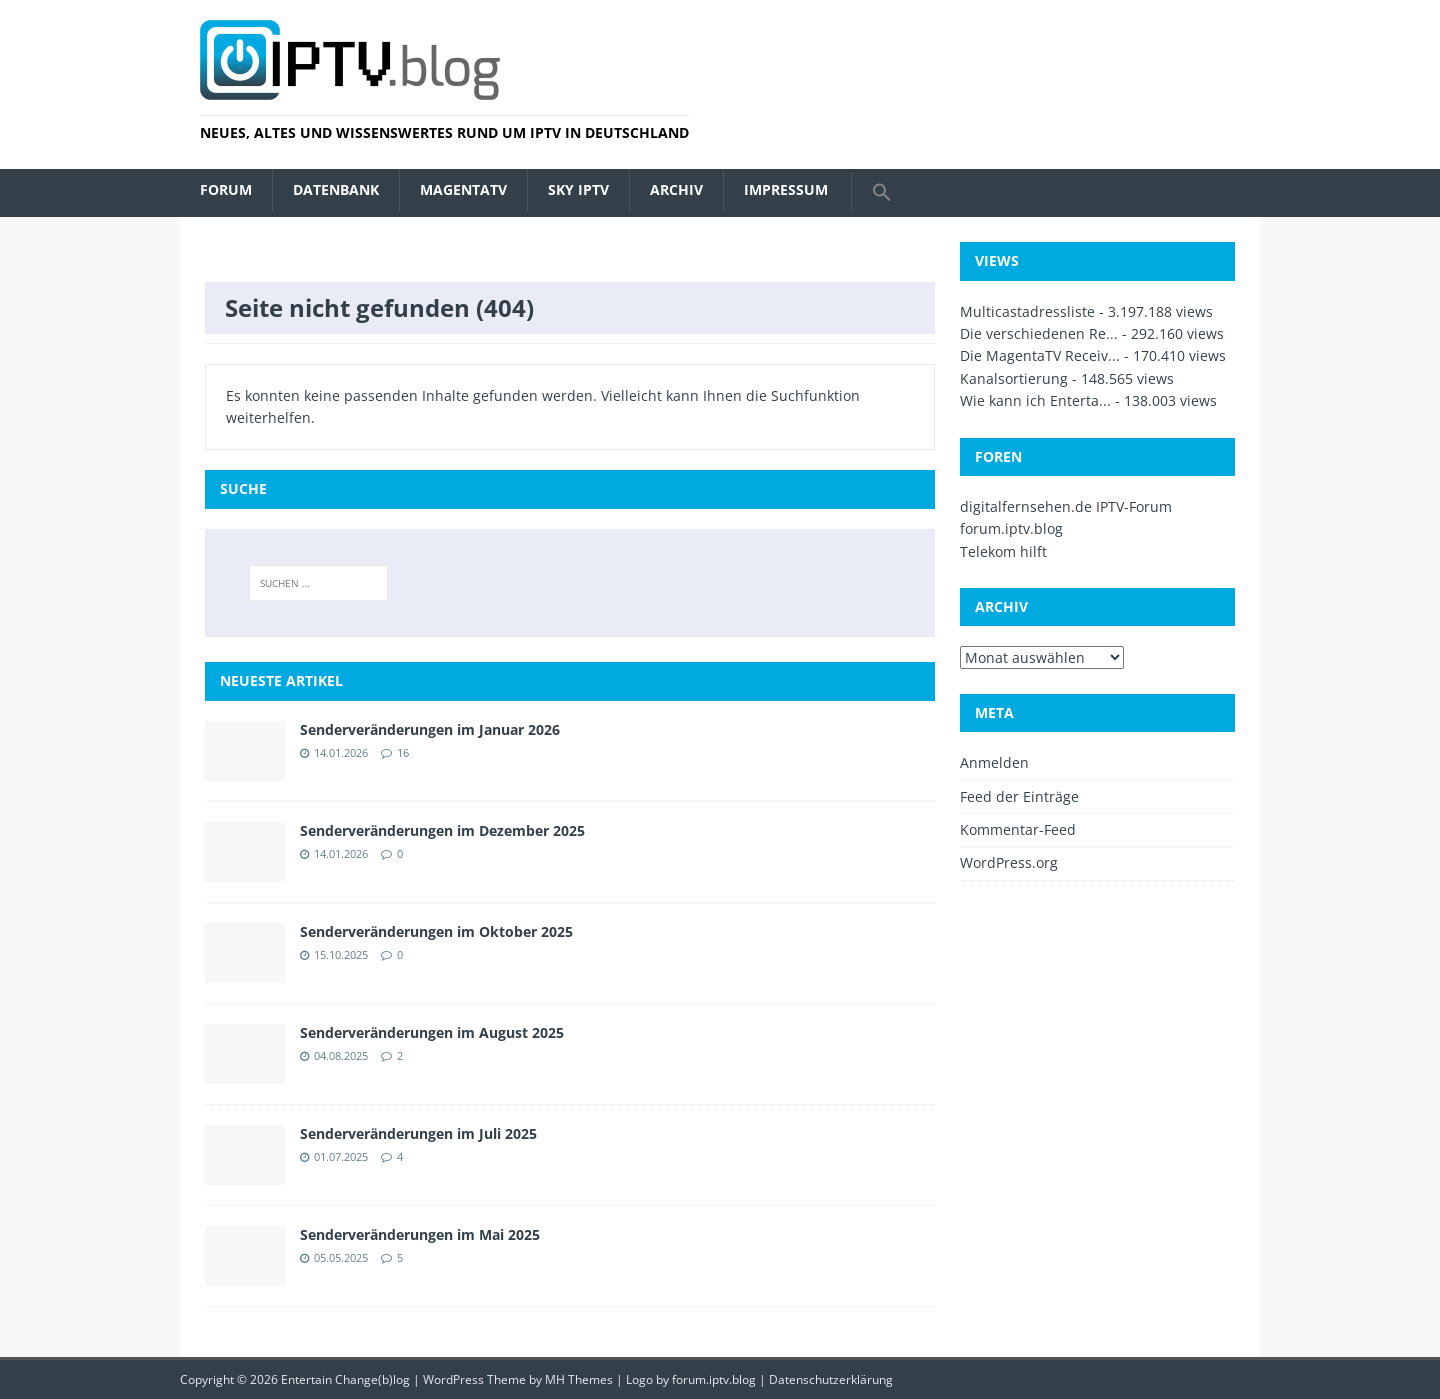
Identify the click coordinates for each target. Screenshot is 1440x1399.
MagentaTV (463, 189)
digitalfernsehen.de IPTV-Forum (1066, 506)
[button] (881, 193)
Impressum (786, 189)
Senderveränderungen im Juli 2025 (418, 1133)
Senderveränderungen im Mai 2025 (420, 1234)
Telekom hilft (1003, 551)
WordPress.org (1009, 862)
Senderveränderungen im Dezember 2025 (442, 830)
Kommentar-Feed (1018, 829)
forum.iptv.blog (1011, 528)
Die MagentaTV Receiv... (1040, 355)
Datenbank (336, 189)
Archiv (676, 189)
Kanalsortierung (1014, 378)
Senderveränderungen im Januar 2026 (430, 729)
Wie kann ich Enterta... (1035, 400)
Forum (226, 189)
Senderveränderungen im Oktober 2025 (436, 931)
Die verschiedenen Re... (1039, 333)
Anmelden (994, 762)
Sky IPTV (578, 189)
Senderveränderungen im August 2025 (432, 1032)
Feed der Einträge (1019, 796)
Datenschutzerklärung (831, 1379)
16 (403, 752)
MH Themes (579, 1379)
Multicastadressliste (1027, 311)
